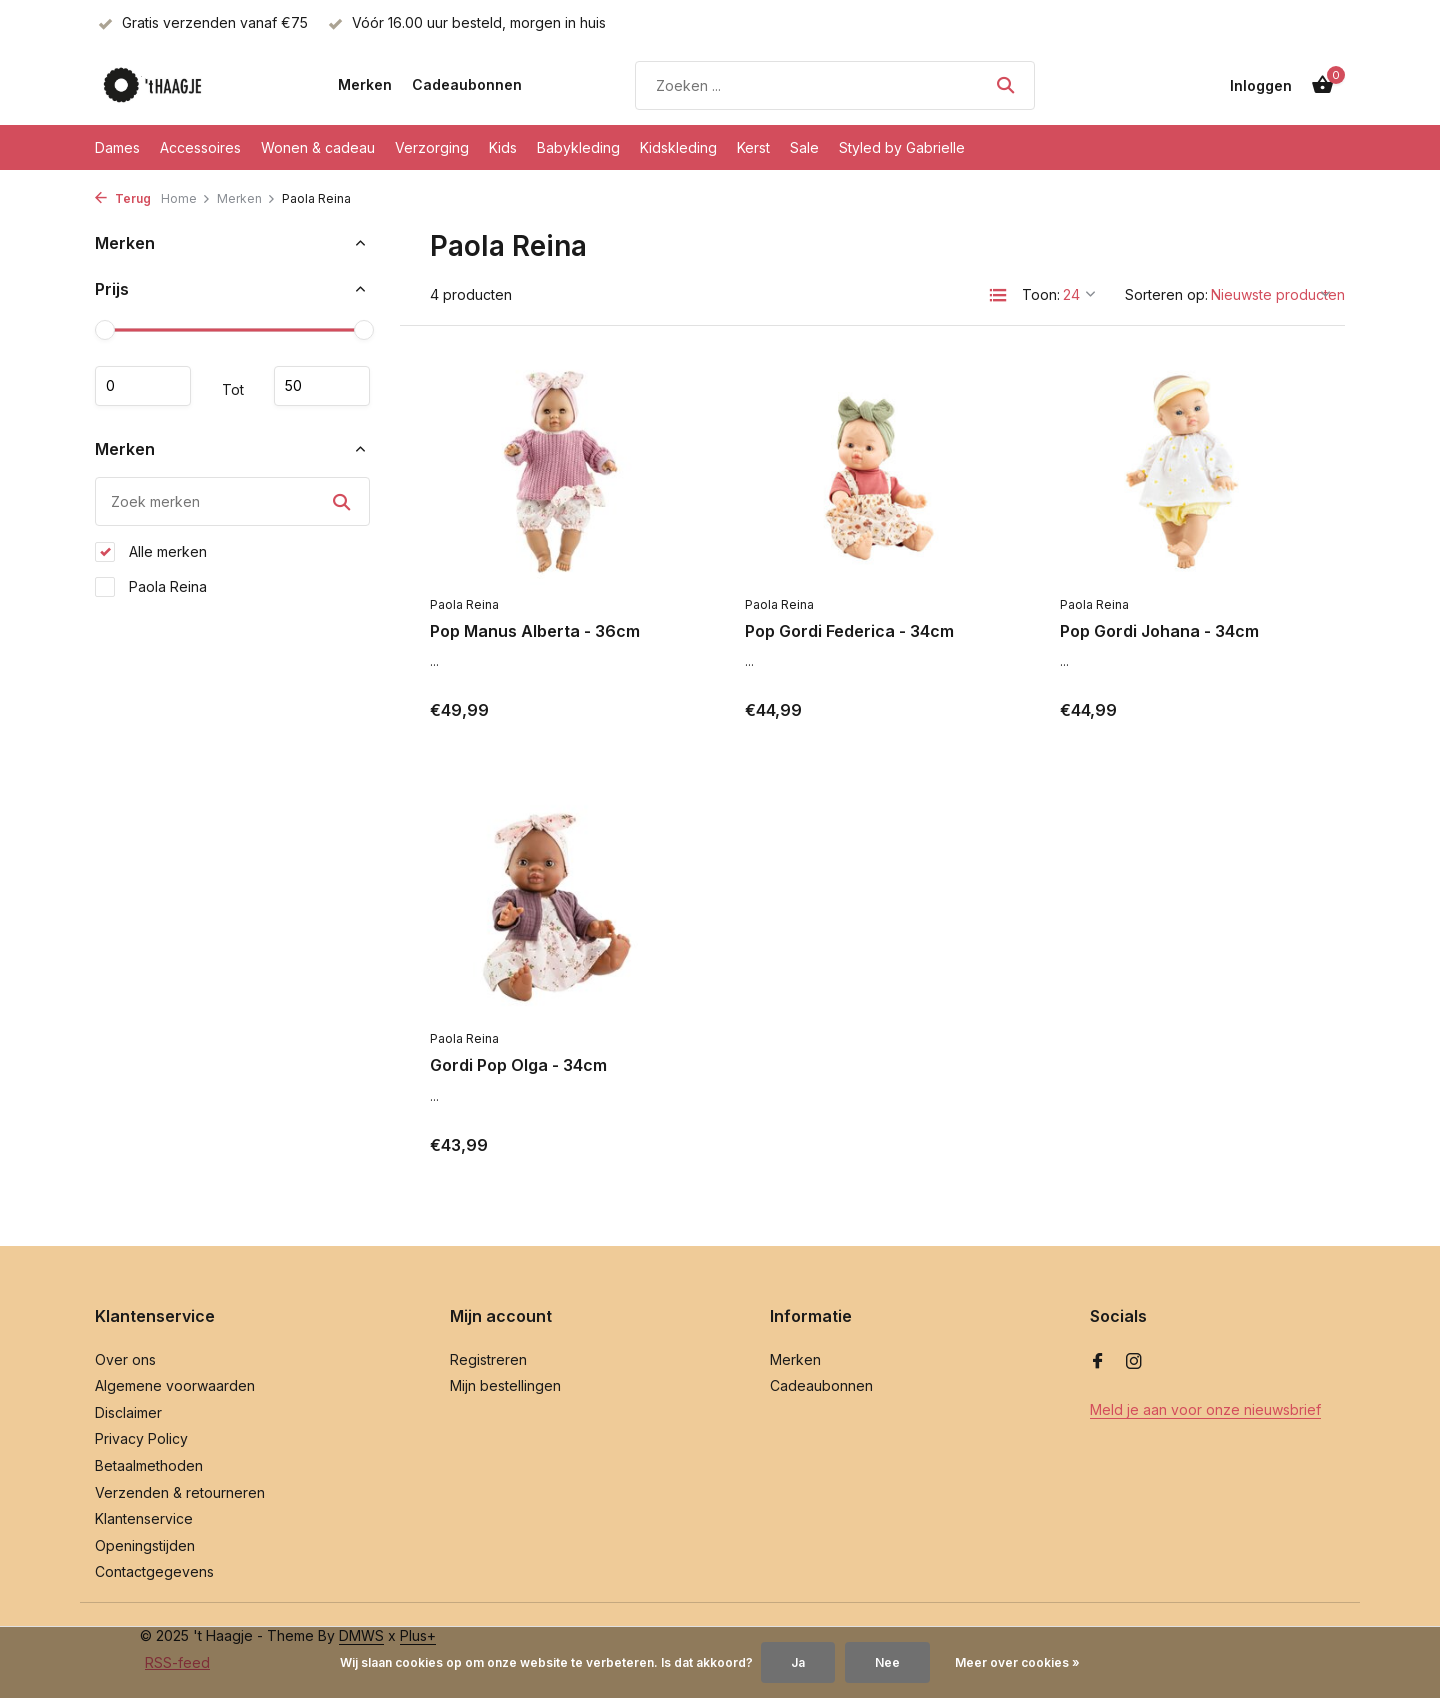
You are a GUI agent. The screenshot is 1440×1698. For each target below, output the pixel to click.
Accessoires (200, 147)
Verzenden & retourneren (180, 1492)
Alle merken (151, 552)
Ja (798, 1662)
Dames (117, 147)
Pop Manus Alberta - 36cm (535, 631)
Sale (804, 147)
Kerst (753, 147)
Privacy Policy (141, 1438)
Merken (365, 84)
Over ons (125, 1359)
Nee (887, 1662)
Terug (123, 198)
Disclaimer (128, 1412)
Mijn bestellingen (505, 1385)
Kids (503, 147)
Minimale (143, 386)
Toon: (1041, 294)
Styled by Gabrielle (902, 147)
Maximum (322, 386)
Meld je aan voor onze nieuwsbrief (1205, 1409)
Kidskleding (678, 147)
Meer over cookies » (1017, 1662)
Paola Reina (151, 587)
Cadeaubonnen (467, 84)
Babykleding (578, 147)
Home (186, 198)
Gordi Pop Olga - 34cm (518, 1065)
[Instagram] (1134, 1362)
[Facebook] (1098, 1362)
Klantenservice (144, 1518)
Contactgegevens (154, 1571)
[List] (998, 295)
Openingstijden (145, 1545)
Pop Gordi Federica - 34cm (849, 631)
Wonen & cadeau (318, 147)
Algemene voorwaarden (175, 1385)
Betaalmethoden (149, 1465)
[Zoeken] (835, 85)
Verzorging (432, 147)
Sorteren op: (1166, 294)
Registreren (488, 1359)
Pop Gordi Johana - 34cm (1159, 631)
